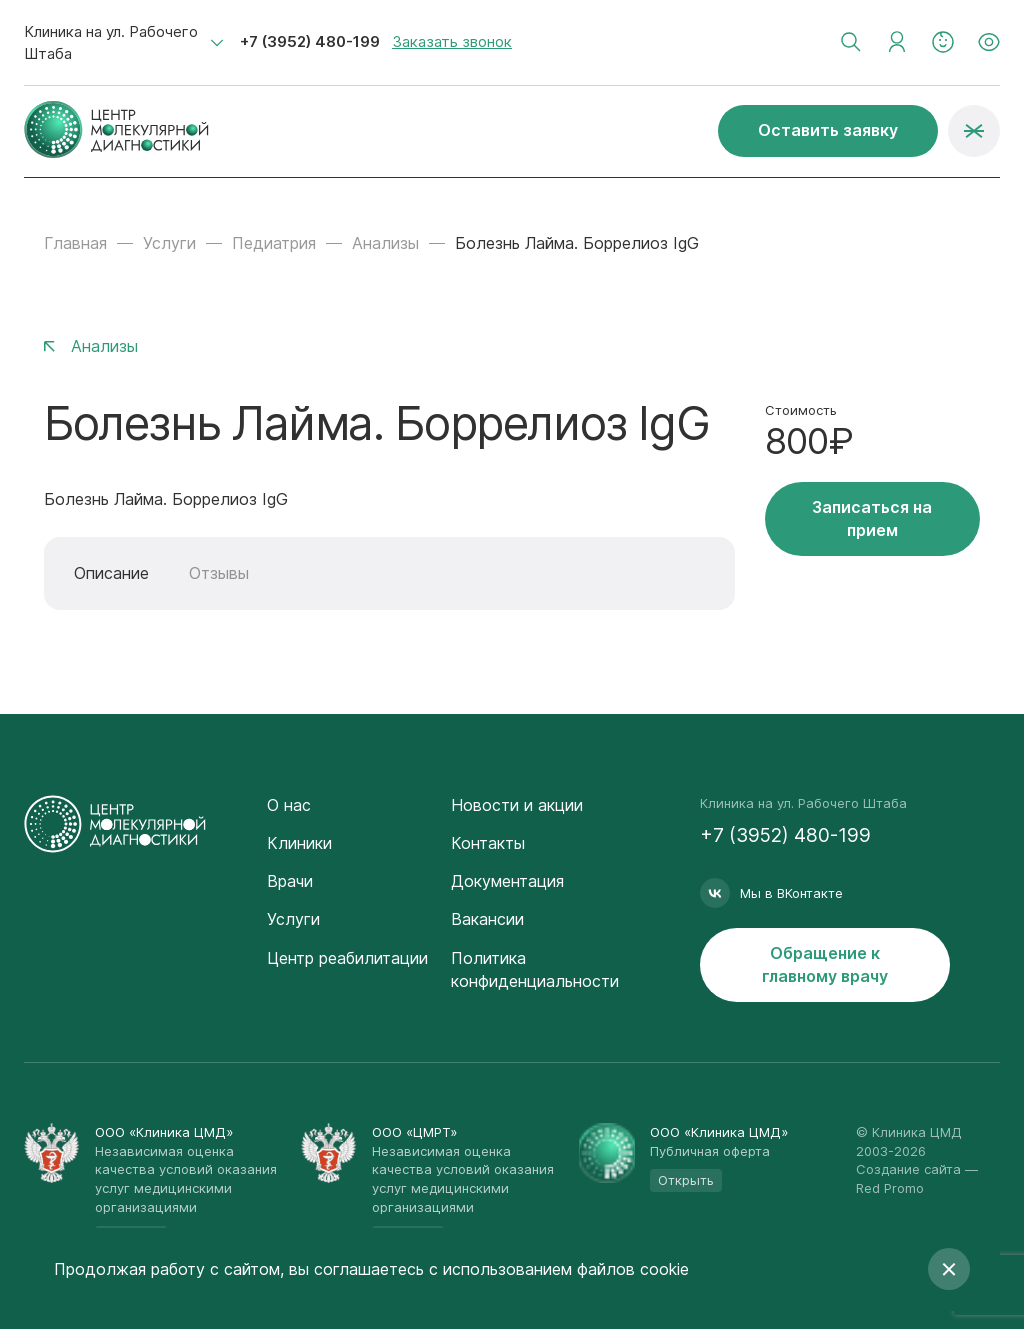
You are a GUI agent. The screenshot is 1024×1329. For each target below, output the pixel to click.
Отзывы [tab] (219, 573)
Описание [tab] (111, 573)
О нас (289, 805)
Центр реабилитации (347, 958)
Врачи (290, 881)
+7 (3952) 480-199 (310, 41)
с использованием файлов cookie (559, 1269)
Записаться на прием (872, 518)
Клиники (299, 843)
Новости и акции (517, 805)
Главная (75, 243)
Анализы (385, 243)
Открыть (686, 1180)
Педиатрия (274, 243)
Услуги (169, 243)
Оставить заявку (828, 130)
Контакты (488, 843)
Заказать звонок (452, 41)
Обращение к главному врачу (825, 964)
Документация (507, 881)
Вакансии (487, 919)
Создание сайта (908, 1169)
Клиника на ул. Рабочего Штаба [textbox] (111, 42)
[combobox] (124, 43)
